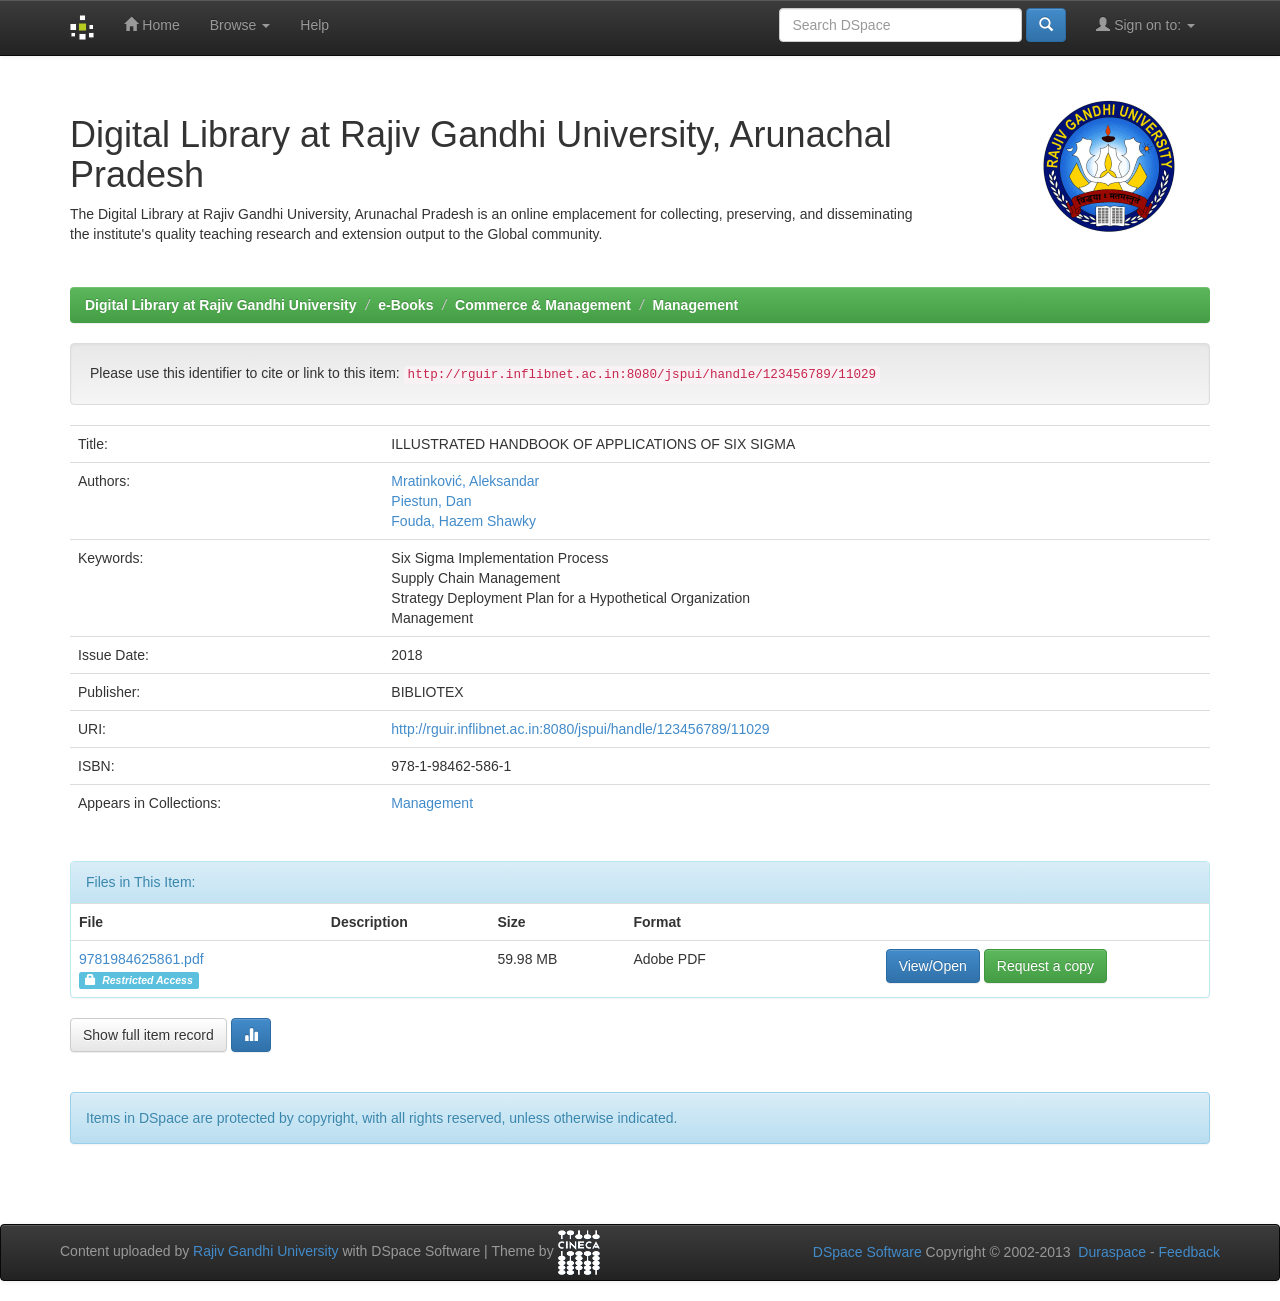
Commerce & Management (543, 305)
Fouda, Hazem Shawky (463, 521)
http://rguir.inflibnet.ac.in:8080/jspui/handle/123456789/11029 (580, 729)
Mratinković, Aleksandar (465, 481)
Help (314, 25)
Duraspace (1112, 1252)
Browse (240, 25)
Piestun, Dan (431, 501)
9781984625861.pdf (141, 959)
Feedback (1189, 1252)
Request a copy (1045, 966)
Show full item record (148, 1035)
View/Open (933, 966)
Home (151, 24)
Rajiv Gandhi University (266, 1251)
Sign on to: (1145, 24)
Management (696, 305)
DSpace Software (867, 1252)
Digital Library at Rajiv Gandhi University (221, 305)
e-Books (405, 305)
